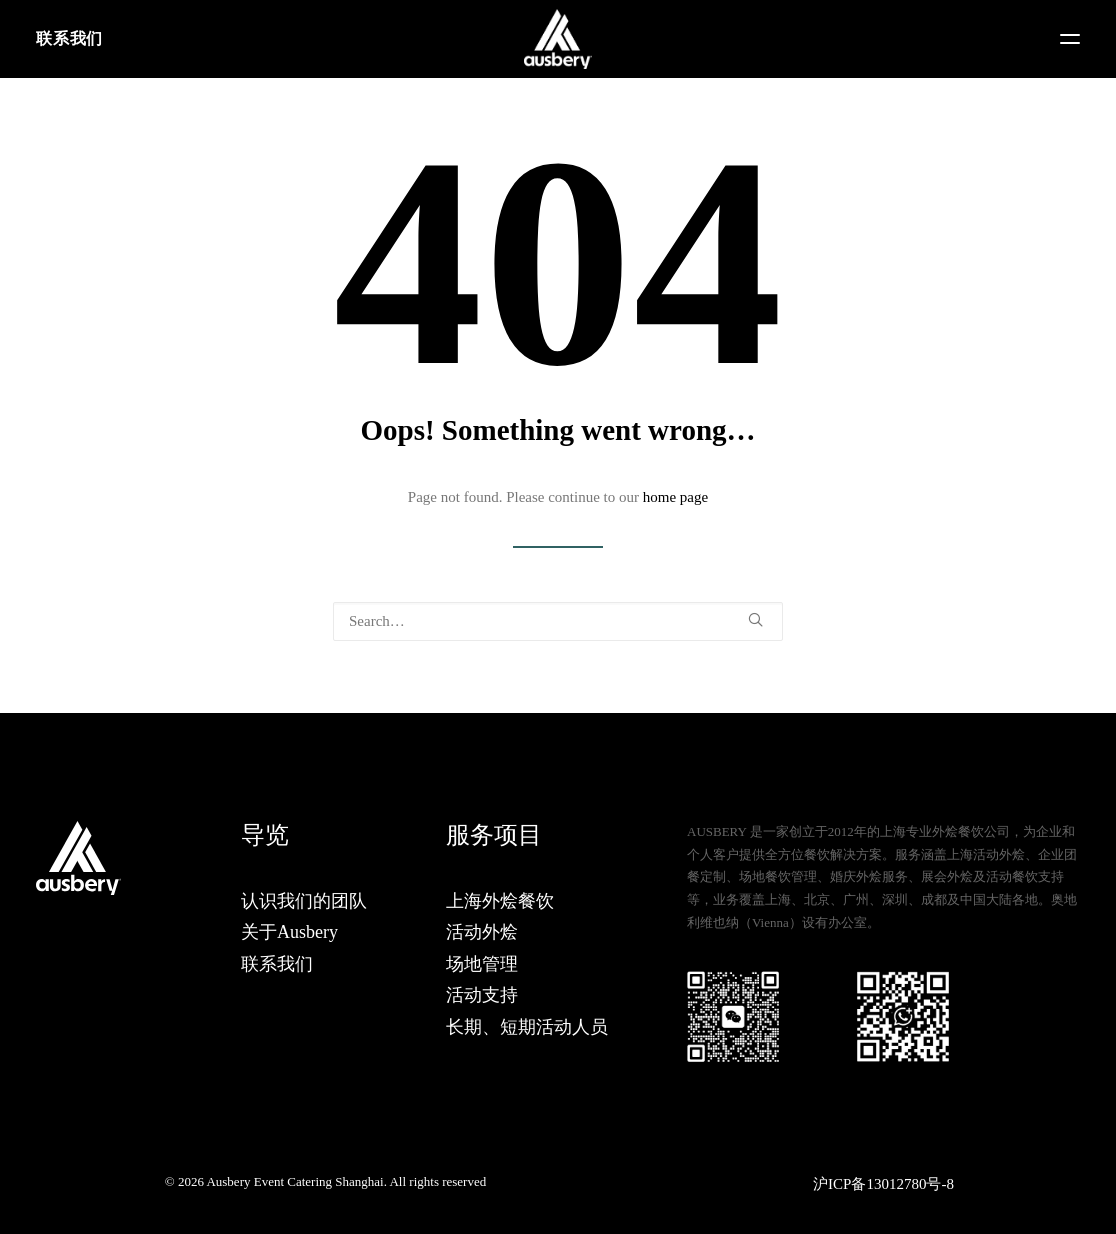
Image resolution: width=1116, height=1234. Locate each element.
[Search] (558, 621)
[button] (1070, 39)
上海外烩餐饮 (500, 901)
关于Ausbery (289, 932)
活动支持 (482, 995)
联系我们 (69, 38)
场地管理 (482, 964)
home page (675, 497)
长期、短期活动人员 (527, 1027)
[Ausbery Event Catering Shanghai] (558, 39)
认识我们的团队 (304, 901)
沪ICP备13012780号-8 (883, 1184)
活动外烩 (482, 932)
